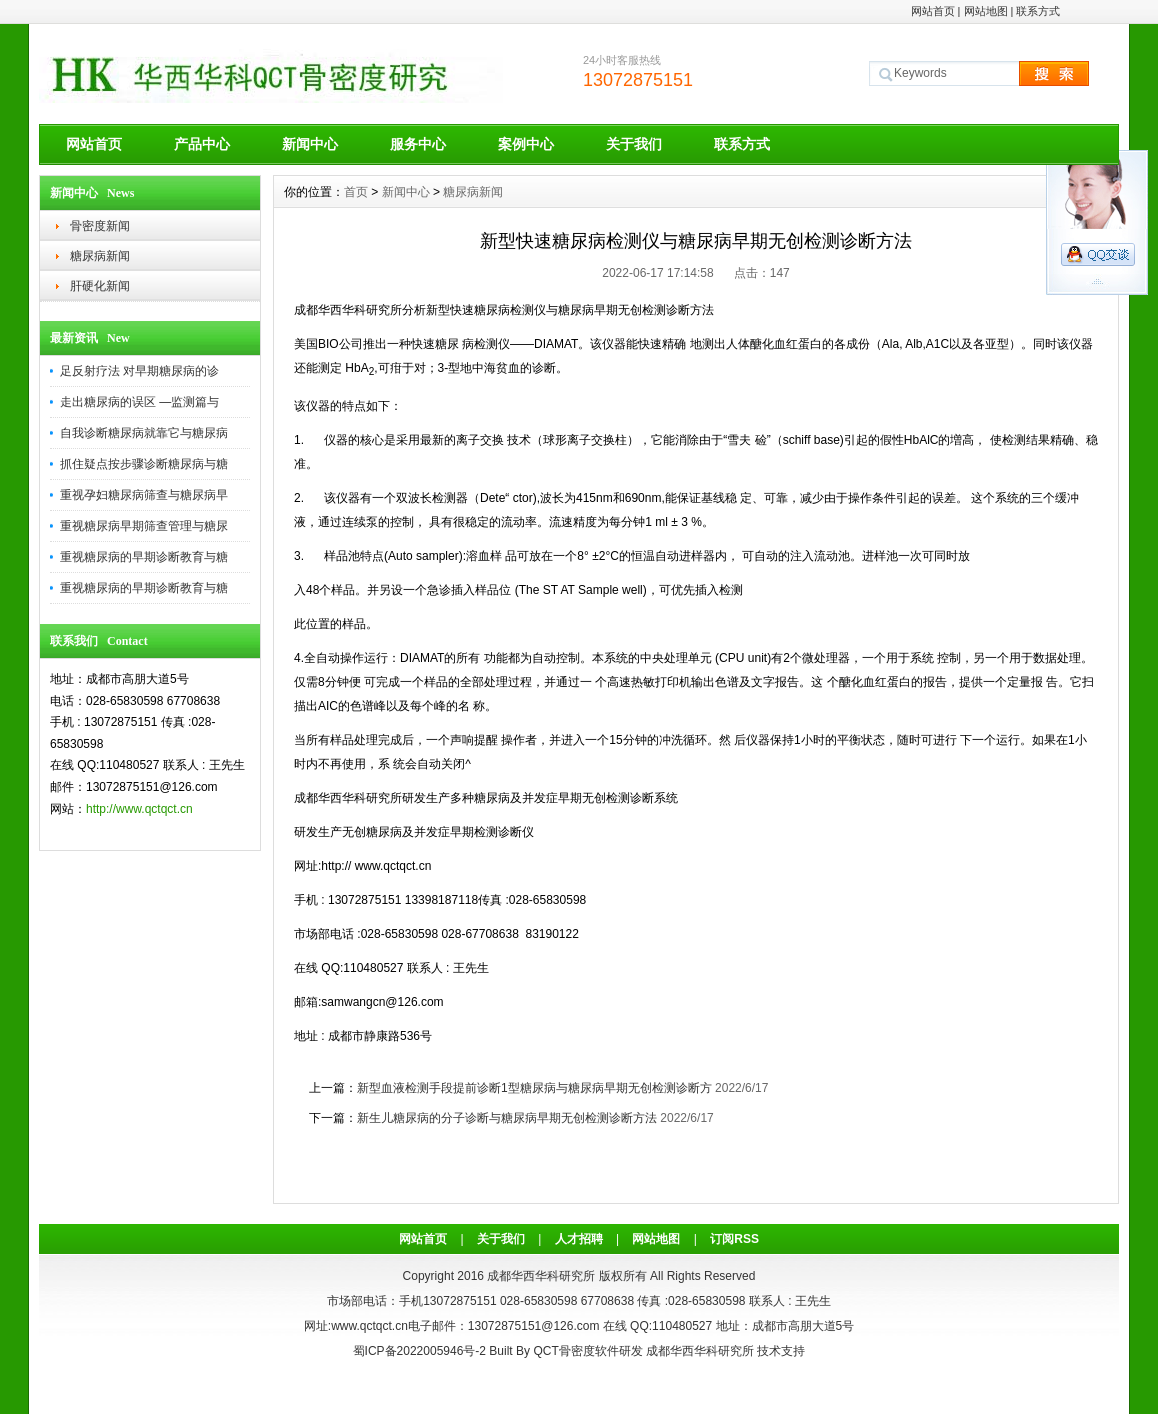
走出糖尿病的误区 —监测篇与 (139, 402)
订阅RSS (734, 1239)
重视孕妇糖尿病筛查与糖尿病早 (144, 495)
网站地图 (986, 11)
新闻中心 (310, 144)
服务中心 (418, 144)
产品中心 (202, 144)
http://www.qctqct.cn (139, 809)
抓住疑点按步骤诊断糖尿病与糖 (144, 464)
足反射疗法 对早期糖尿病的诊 (139, 371)
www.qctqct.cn (369, 1326)
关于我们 (634, 144)
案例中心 (526, 144)
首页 (356, 192)
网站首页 (933, 11)
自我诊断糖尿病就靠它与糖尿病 (144, 433)
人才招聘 (579, 1239)
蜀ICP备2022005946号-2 (419, 1351)
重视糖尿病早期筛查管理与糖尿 (144, 526)
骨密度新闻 (100, 226)
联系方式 (1038, 11)
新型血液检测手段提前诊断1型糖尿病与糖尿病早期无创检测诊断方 (534, 1088)
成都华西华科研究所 (700, 1351)
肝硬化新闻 (100, 286)
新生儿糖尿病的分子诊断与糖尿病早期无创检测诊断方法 (507, 1118)
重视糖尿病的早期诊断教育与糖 (144, 557)
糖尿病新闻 (100, 256)
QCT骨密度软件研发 (587, 1351)
